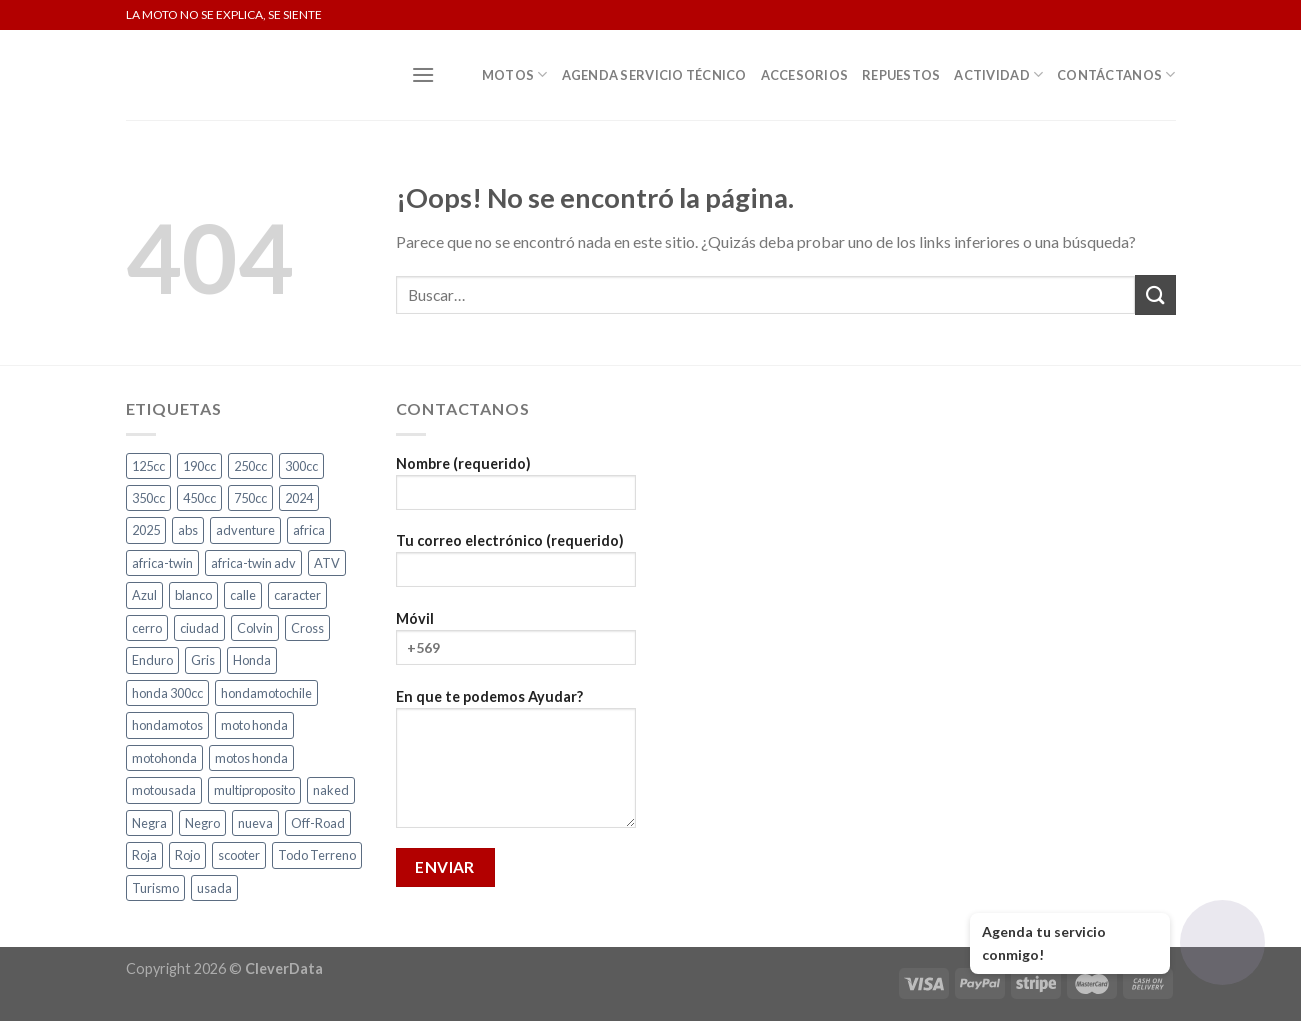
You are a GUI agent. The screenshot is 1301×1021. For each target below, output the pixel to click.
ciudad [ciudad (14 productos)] (199, 628)
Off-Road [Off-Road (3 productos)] (318, 823)
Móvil (516, 644)
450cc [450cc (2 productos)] (199, 498)
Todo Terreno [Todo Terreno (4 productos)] (317, 855)
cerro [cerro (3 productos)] (147, 628)
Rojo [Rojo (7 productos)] (187, 855)
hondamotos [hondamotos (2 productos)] (167, 725)
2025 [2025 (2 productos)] (146, 530)
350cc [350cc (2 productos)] (148, 498)
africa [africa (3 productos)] (309, 530)
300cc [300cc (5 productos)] (301, 466)
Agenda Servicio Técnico (654, 75)
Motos (515, 74)
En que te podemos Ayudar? (516, 765)
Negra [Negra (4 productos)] (149, 823)
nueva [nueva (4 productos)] (255, 823)
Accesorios (805, 75)
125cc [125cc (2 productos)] (148, 466)
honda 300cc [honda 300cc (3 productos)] (167, 693)
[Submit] (1155, 294)
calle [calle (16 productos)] (243, 595)
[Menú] (423, 74)
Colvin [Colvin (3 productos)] (255, 628)
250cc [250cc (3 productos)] (250, 466)
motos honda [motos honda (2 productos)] (251, 758)
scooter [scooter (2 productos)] (239, 855)
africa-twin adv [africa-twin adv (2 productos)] (253, 563)
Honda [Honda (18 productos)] (252, 660)
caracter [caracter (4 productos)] (297, 595)
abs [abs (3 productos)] (188, 530)
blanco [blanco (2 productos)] (193, 595)
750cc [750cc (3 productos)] (250, 498)
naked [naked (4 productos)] (331, 790)
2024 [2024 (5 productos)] (299, 498)
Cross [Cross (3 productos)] (307, 628)
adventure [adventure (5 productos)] (245, 530)
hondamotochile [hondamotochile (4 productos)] (266, 693)
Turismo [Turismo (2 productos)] (155, 888)
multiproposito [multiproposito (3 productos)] (254, 790)
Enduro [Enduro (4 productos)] (152, 660)
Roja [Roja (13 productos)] (144, 855)
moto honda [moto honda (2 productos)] (254, 725)
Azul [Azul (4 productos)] (144, 595)
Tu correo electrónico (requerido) (516, 566)
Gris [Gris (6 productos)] (203, 660)
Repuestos (901, 75)
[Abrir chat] (1222, 942)
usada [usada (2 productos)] (214, 888)
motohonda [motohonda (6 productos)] (164, 758)
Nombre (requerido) (516, 489)
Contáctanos (1116, 74)
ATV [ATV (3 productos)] (327, 563)
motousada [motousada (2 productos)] (164, 790)
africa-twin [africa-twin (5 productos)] (162, 563)
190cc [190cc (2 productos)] (199, 466)
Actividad (998, 74)
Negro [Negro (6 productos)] (202, 823)
